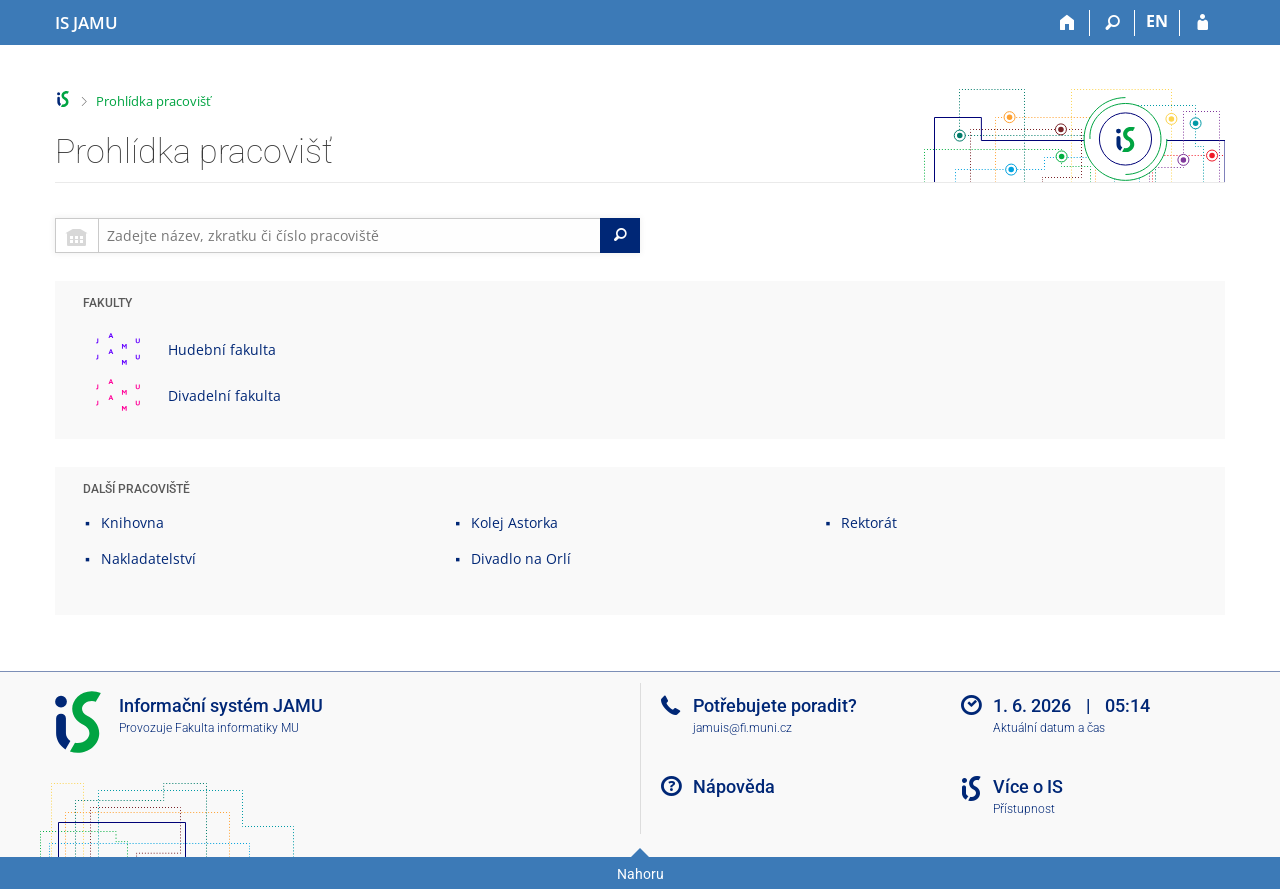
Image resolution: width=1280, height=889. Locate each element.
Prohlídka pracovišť (153, 101)
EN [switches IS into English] (1157, 21)
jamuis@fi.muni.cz (742, 728)
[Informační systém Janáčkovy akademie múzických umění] (86, 23)
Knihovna (132, 522)
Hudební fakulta (222, 349)
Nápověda (734, 786)
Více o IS (1028, 786)
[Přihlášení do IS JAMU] (1202, 23)
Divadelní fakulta (224, 395)
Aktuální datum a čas (1049, 728)
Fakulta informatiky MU (237, 728)
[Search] (620, 235)
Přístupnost (1024, 809)
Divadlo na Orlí (521, 558)
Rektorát (869, 522)
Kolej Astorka (514, 522)
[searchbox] (349, 235)
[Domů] (1067, 23)
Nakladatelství (148, 558)
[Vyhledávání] (1112, 23)
